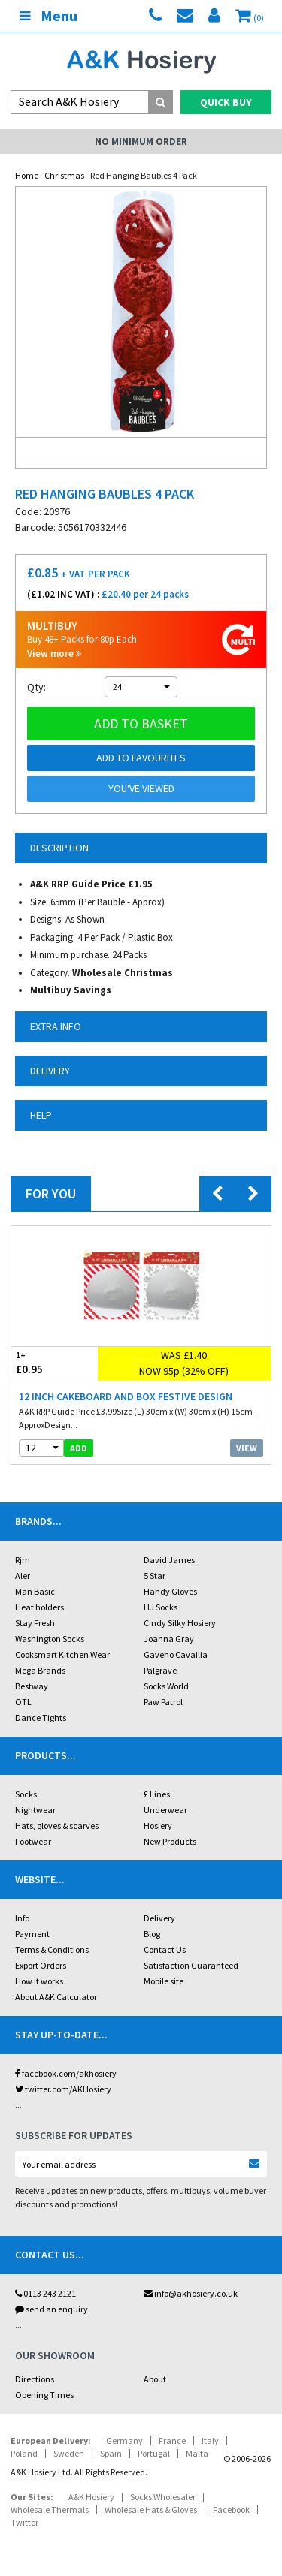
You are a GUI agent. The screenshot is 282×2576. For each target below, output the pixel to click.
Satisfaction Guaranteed (191, 1965)
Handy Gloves (170, 1591)
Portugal (154, 2453)
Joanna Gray (169, 1638)
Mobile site (163, 1981)
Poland (24, 2453)
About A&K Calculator (56, 1996)
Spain (111, 2453)
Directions (34, 2379)
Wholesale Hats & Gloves (151, 2509)
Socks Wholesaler (163, 2496)
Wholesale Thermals (50, 2509)
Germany (124, 2440)
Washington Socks (49, 1638)
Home (26, 175)
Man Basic (35, 1591)
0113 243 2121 (45, 2293)
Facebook (231, 2509)
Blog (152, 1933)
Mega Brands (40, 1670)
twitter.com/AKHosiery (63, 2089)
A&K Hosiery (91, 2496)
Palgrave (160, 1670)
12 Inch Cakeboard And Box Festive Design (125, 1396)
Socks (26, 1794)
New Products (170, 1841)
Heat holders (39, 1607)
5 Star (154, 1575)
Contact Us (165, 1949)
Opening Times (44, 2394)
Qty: (36, 687)
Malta (197, 2453)
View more (54, 653)
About (155, 2379)
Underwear (165, 1809)
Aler (22, 1575)
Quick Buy (226, 102)
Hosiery (158, 1825)
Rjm (22, 1559)
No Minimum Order (141, 141)
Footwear (33, 1841)
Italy (210, 2440)
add (78, 1448)
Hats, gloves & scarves (57, 1825)
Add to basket (141, 723)
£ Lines (157, 1794)
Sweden (68, 2453)
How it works (39, 1981)
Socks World (166, 1686)
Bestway (31, 1686)
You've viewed (141, 788)
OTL (23, 1701)
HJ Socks (160, 1607)
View (246, 1448)
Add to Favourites (141, 757)
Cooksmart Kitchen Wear (62, 1654)
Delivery (159, 1918)
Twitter (24, 2522)
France (172, 2440)
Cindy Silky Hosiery (180, 1622)
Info (22, 1918)
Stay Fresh (35, 1622)
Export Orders (40, 1965)
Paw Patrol (163, 1701)
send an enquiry (51, 2309)
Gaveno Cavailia (176, 1654)
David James (169, 1559)
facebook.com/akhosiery (66, 2073)
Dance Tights (40, 1717)
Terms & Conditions (52, 1949)
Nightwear (35, 1809)
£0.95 (54, 1363)
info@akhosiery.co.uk (191, 2293)
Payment (32, 1933)
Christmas (64, 175)
